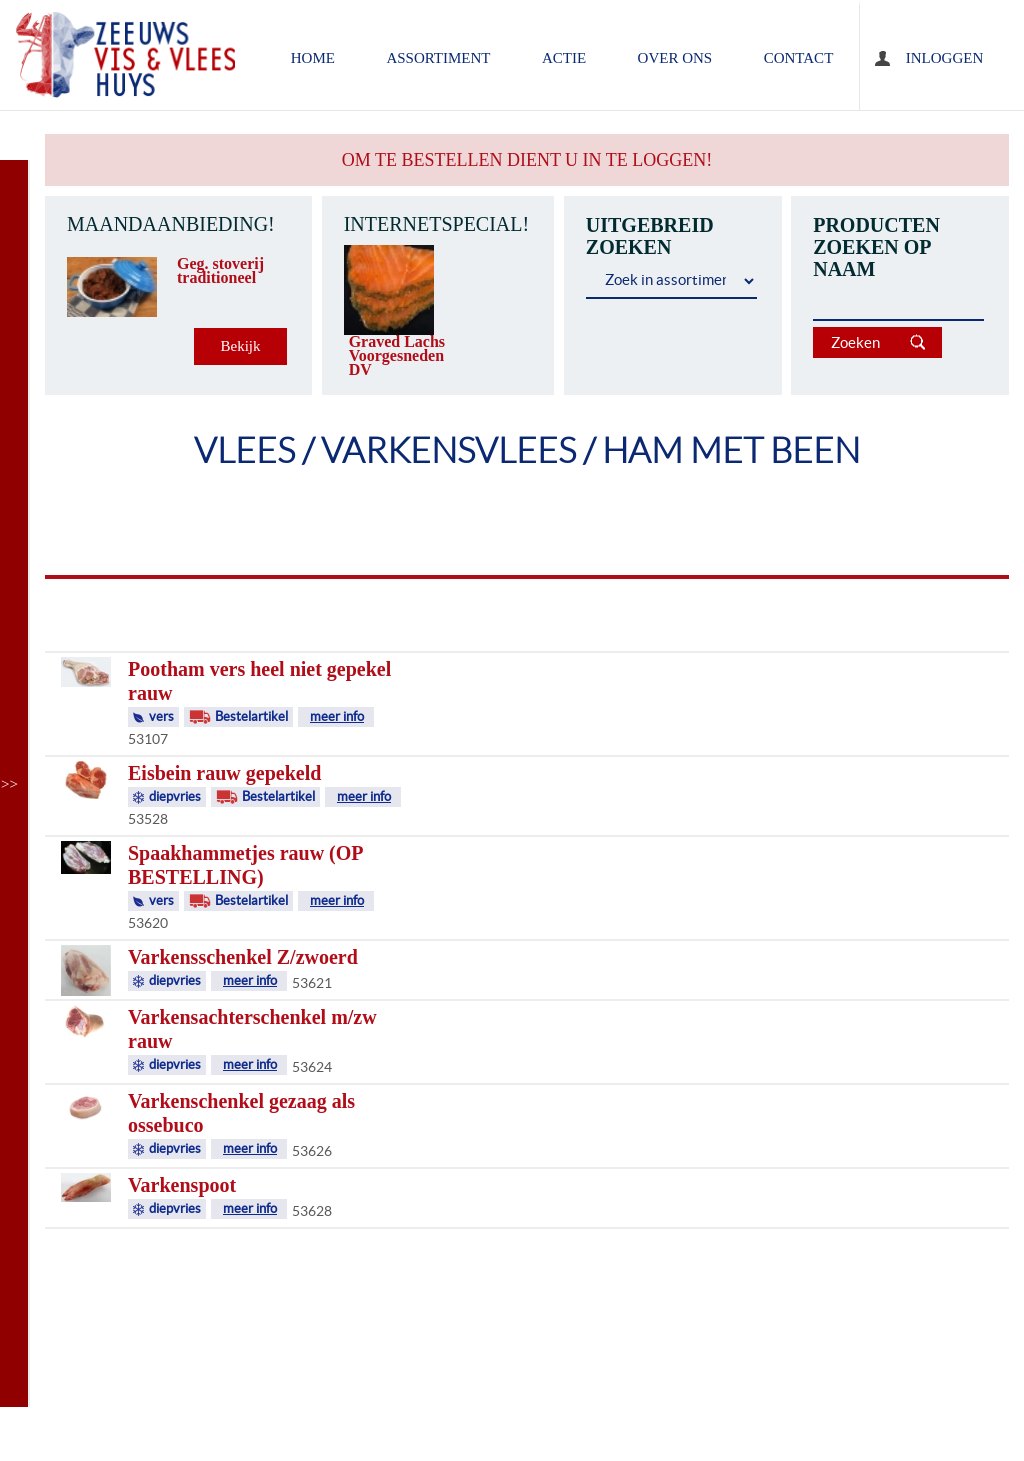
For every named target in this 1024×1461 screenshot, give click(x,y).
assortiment (438, 58)
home (313, 58)
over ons (675, 58)
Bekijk (241, 346)
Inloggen (944, 58)
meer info (337, 716)
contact (799, 58)
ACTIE (564, 58)
